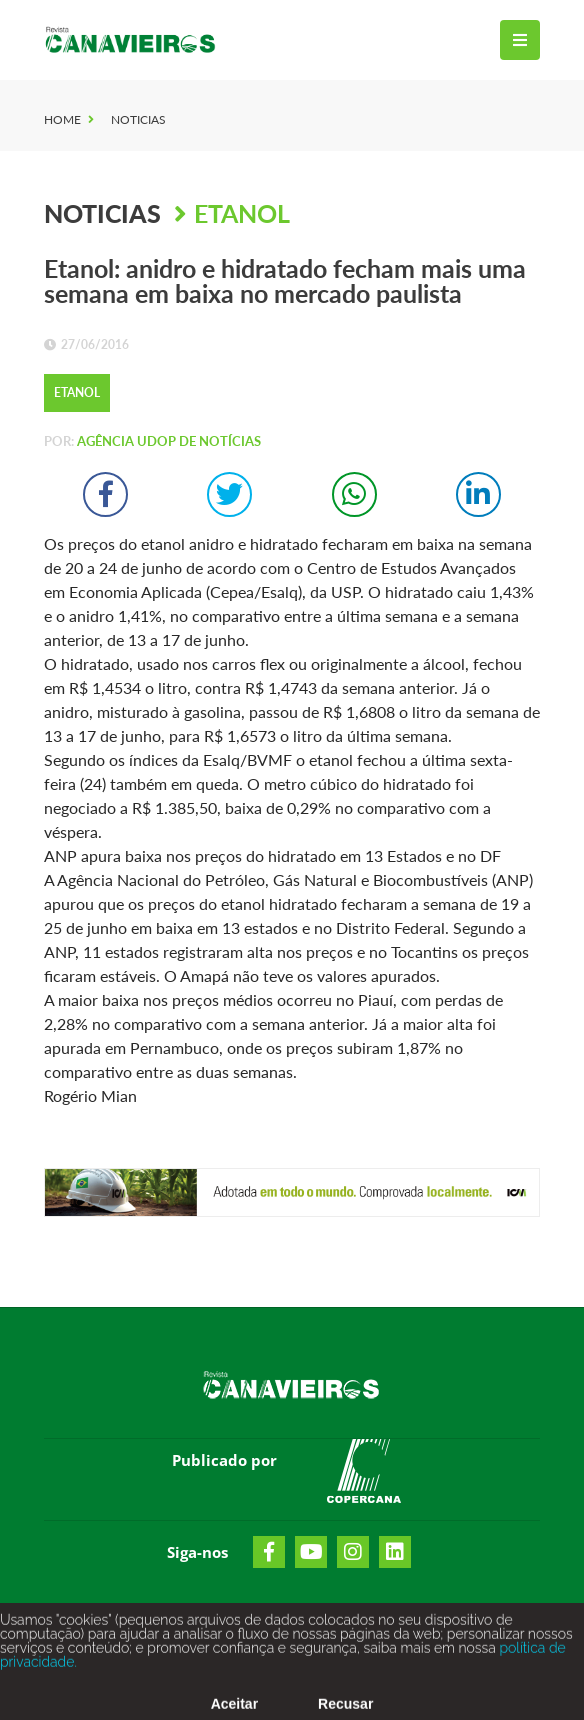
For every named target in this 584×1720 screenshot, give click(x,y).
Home (62, 119)
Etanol (242, 213)
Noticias (138, 119)
